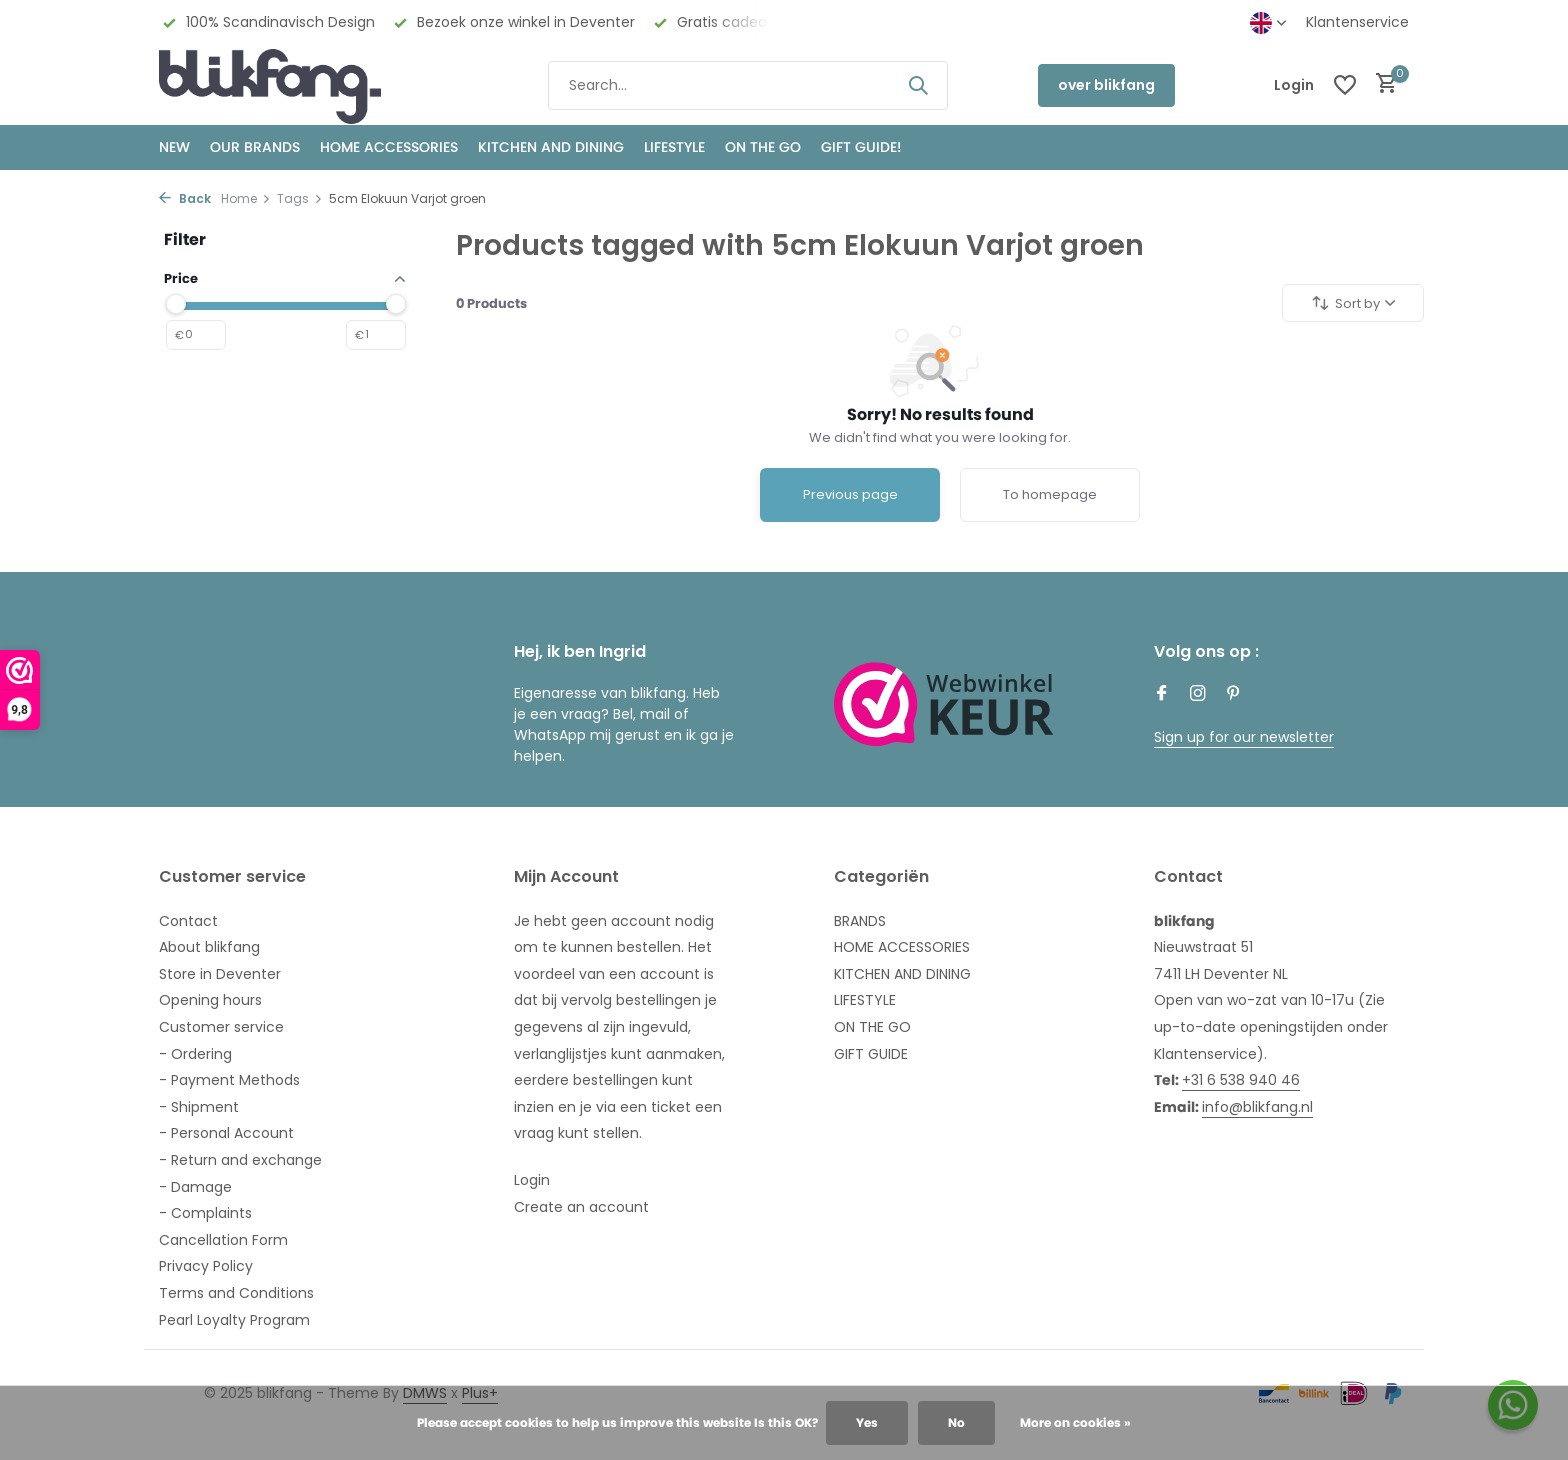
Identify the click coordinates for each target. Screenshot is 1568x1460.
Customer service (221, 1027)
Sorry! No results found (940, 414)
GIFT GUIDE (871, 1054)
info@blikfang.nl (1257, 1107)
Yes (867, 1422)
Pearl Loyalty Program (234, 1320)
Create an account (581, 1207)
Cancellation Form (223, 1240)
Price (284, 278)
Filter (185, 239)
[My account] (1294, 85)
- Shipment (199, 1107)
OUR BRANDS (255, 147)
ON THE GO (763, 147)
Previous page (850, 494)
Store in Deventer (220, 974)
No (956, 1422)
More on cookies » (1075, 1422)
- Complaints (205, 1213)
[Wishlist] (1345, 85)
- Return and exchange (240, 1160)
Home (246, 198)
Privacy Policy (206, 1266)
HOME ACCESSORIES (389, 147)
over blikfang (1106, 85)
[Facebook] (1162, 695)
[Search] (748, 85)
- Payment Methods (229, 1080)
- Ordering (195, 1054)
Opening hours (210, 1000)
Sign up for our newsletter (1244, 737)
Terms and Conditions (236, 1293)
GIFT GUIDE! (861, 147)
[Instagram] (1198, 695)
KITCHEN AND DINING (551, 147)
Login (532, 1180)
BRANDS (860, 921)
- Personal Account (226, 1133)
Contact (188, 921)
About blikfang (209, 947)
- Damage (195, 1187)
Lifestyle (674, 147)
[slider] (176, 304)
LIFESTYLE (865, 1000)
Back (185, 198)
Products (491, 303)
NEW (174, 147)
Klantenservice (1357, 22)
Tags (300, 198)
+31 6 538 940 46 (1241, 1080)
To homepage (1050, 494)
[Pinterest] (1234, 695)
